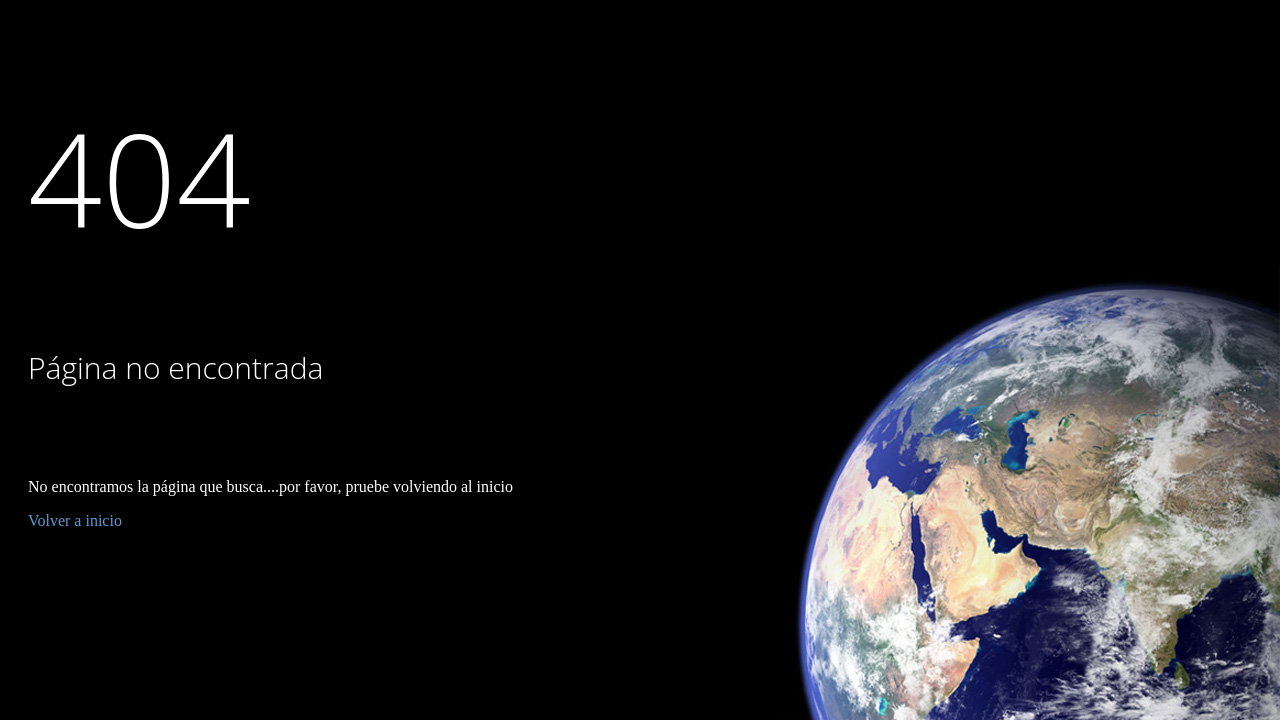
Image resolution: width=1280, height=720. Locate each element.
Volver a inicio (75, 520)
